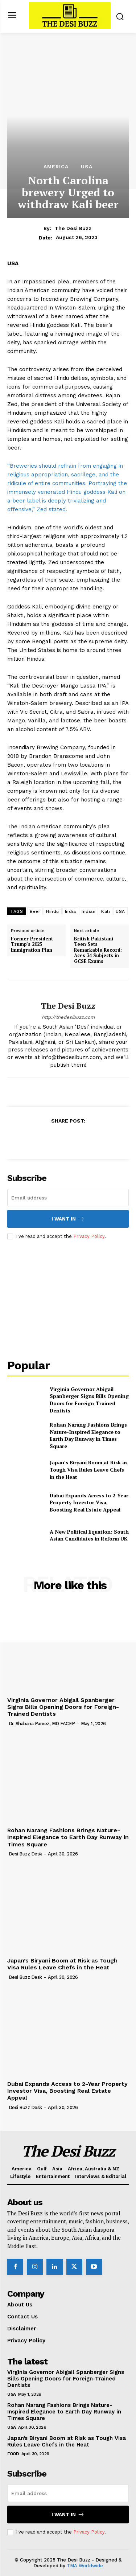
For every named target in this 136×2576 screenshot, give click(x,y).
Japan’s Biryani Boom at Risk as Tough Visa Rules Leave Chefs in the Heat (89, 1469)
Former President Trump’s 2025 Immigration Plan (32, 944)
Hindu (52, 911)
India (70, 911)
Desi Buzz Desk (25, 1854)
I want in (68, 1218)
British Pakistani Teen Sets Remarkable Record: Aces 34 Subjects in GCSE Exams (98, 950)
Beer (35, 911)
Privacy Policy (88, 1236)
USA (86, 166)
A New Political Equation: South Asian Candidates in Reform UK (89, 1535)
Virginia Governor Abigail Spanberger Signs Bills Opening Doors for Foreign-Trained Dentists (89, 1400)
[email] (68, 1197)
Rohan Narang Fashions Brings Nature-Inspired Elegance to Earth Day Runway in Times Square (88, 1435)
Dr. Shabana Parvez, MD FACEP (42, 1723)
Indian (88, 911)
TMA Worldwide (85, 2565)
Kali (105, 911)
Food (13, 2453)
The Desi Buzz (73, 228)
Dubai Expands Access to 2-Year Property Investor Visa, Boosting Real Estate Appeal (89, 1502)
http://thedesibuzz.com (68, 1017)
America (56, 166)
